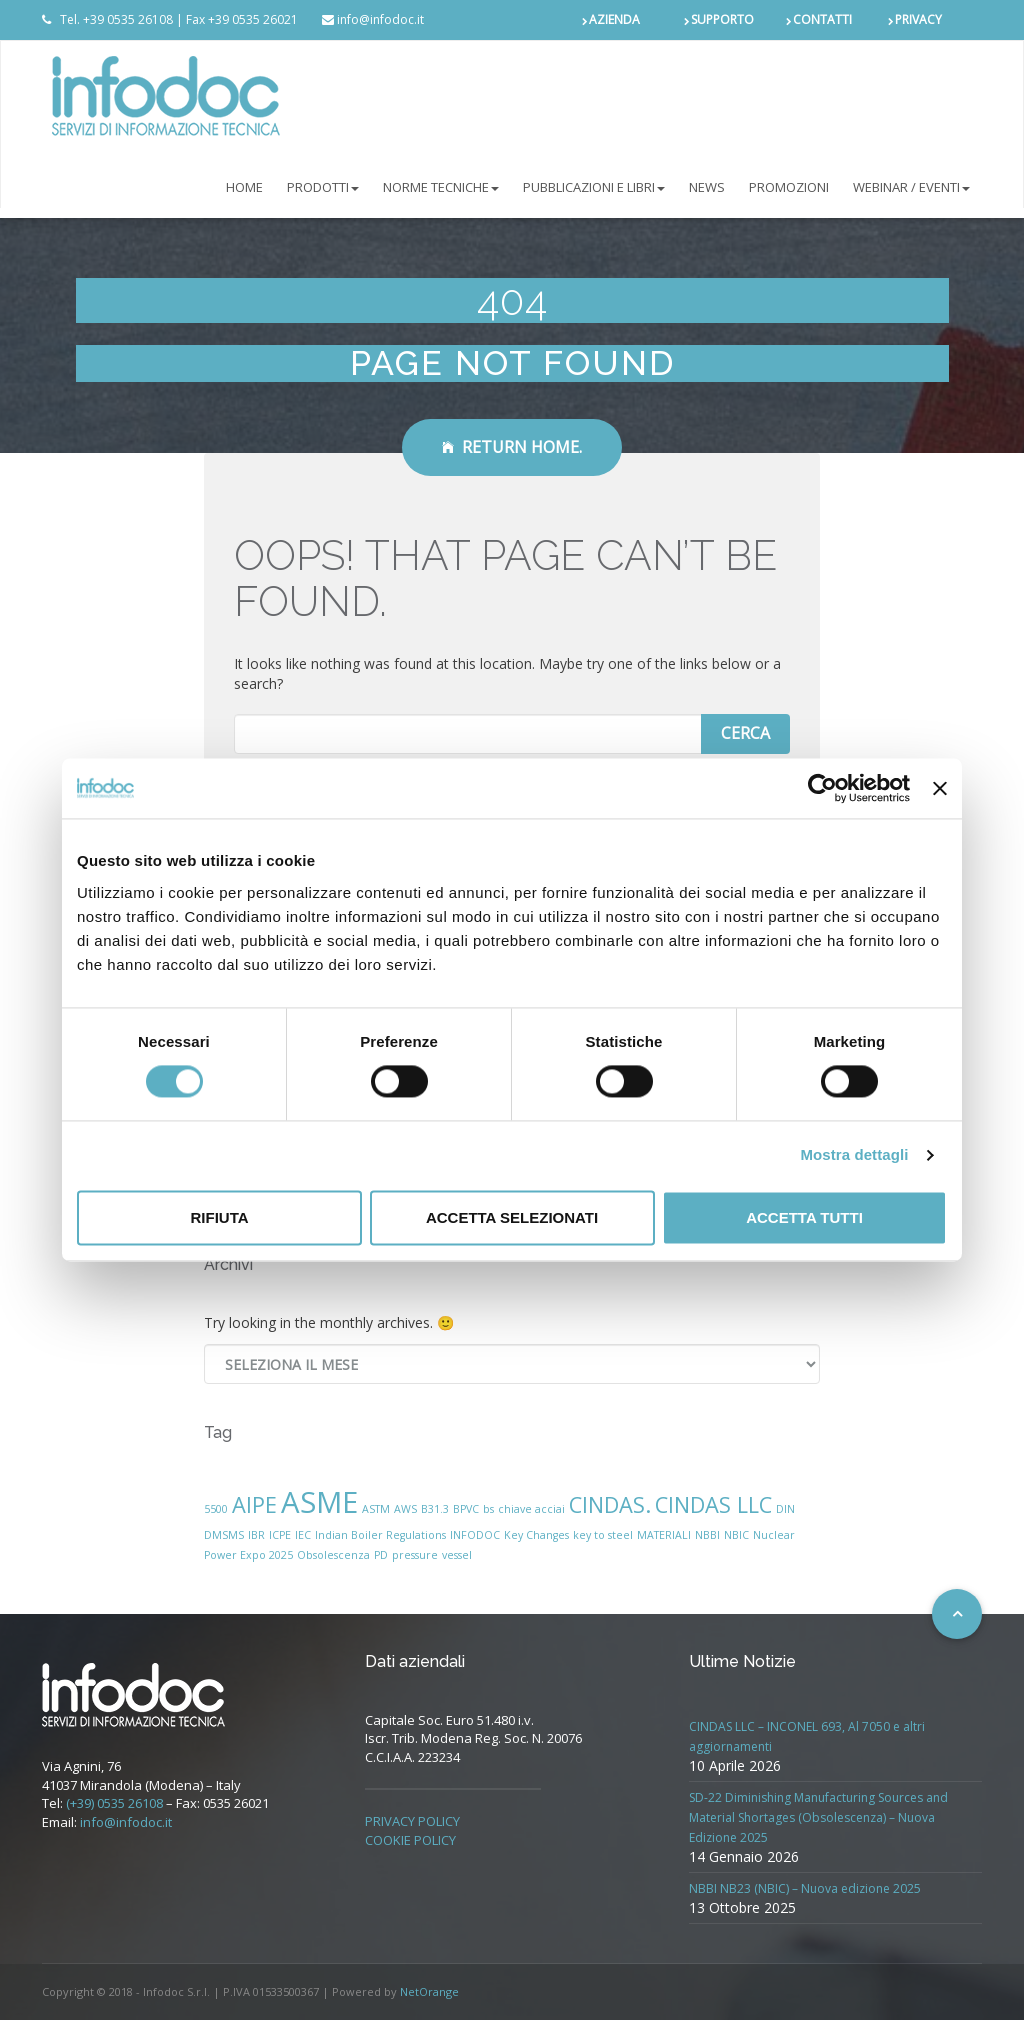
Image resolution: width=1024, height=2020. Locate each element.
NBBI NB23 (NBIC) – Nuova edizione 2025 (805, 1888)
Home (244, 187)
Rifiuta (219, 1217)
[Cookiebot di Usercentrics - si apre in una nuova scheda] (822, 788)
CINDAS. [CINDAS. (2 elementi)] (610, 1504)
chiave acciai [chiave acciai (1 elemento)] (531, 1509)
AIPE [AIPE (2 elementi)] (254, 1504)
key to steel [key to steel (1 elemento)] (603, 1535)
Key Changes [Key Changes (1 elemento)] (536, 1535)
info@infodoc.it (126, 1822)
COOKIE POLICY (410, 1840)
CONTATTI (822, 19)
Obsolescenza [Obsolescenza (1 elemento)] (333, 1555)
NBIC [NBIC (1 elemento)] (736, 1535)
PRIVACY (918, 19)
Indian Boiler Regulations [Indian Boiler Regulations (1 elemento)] (380, 1535)
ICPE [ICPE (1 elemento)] (280, 1535)
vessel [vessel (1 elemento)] (457, 1555)
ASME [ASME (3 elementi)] (319, 1502)
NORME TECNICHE (441, 187)
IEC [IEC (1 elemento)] (303, 1535)
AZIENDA (614, 19)
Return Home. (512, 447)
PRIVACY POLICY (412, 1821)
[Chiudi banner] (940, 788)
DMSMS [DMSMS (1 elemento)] (224, 1535)
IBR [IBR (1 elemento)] (256, 1535)
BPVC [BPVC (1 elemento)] (466, 1509)
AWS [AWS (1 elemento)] (405, 1509)
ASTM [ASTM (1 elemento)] (376, 1509)
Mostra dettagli (854, 1155)
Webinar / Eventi (911, 187)
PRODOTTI (323, 187)
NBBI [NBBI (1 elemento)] (707, 1535)
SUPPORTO (722, 19)
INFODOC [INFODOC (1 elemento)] (475, 1535)
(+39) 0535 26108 (114, 1803)
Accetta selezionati (512, 1217)
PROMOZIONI (789, 187)
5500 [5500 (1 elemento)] (216, 1509)
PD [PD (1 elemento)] (381, 1555)
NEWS (707, 187)
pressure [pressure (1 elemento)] (415, 1555)
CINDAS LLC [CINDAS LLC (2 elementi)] (713, 1504)
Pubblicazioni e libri (594, 187)
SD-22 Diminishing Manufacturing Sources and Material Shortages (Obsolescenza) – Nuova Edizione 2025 (818, 1817)
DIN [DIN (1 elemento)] (785, 1509)
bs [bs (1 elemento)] (488, 1509)
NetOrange (429, 1991)
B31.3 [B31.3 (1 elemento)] (435, 1509)
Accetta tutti (804, 1217)
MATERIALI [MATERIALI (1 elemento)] (664, 1535)
